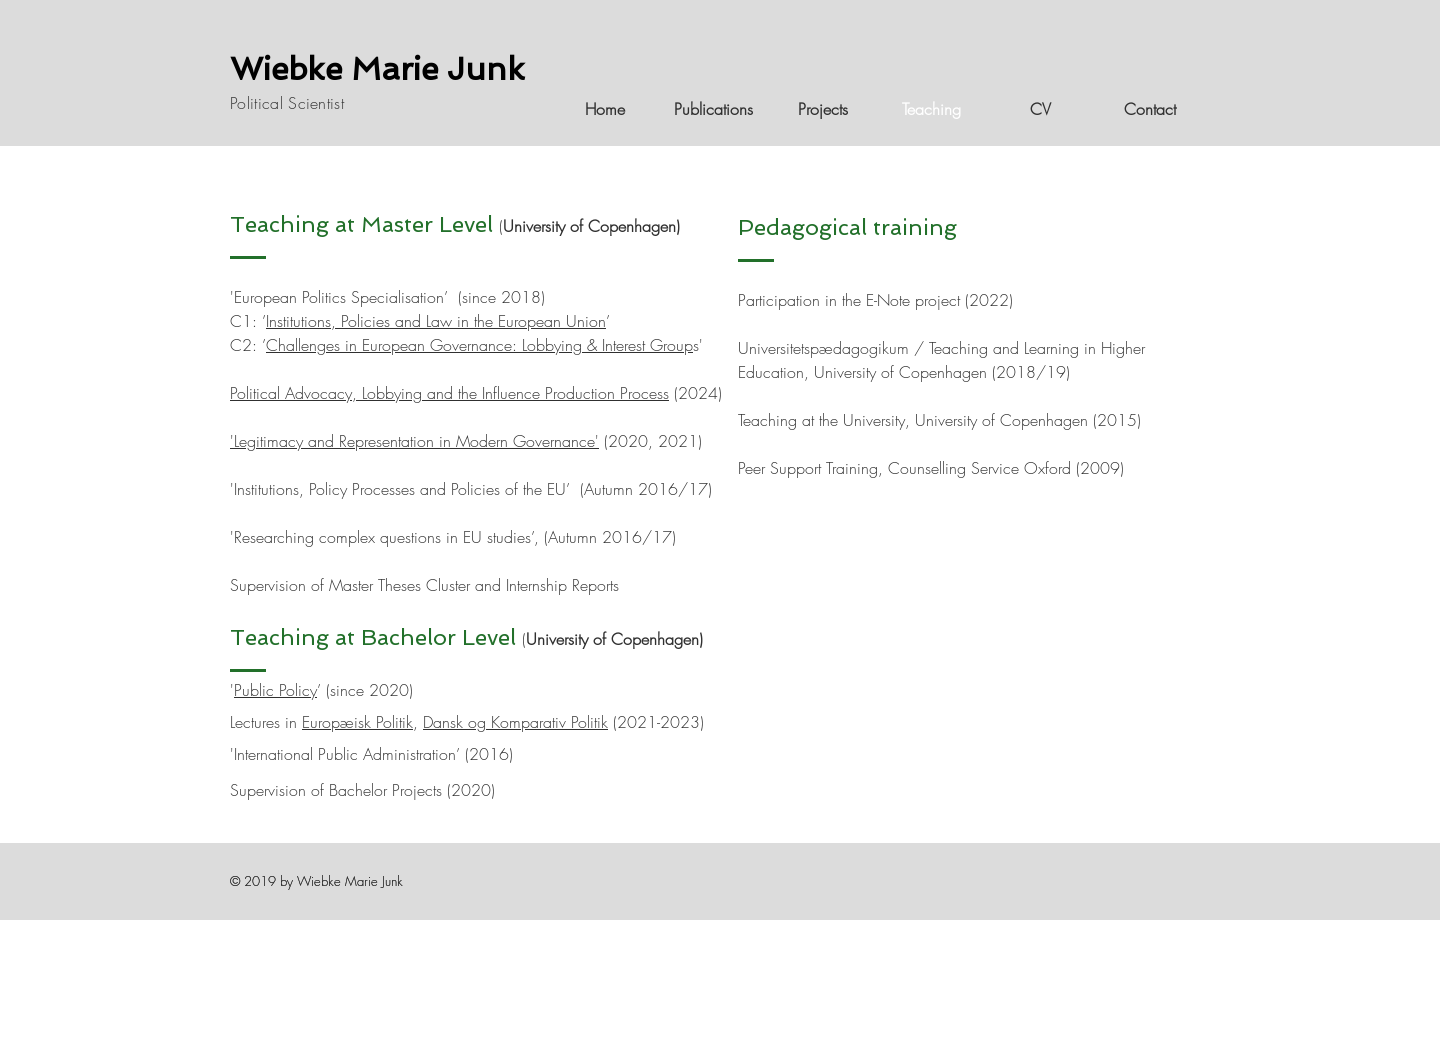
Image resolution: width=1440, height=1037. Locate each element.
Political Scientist (287, 103)
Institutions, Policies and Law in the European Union (436, 321)
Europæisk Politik (357, 722)
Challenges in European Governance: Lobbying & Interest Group (479, 345)
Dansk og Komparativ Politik (515, 722)
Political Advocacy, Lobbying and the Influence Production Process (449, 393)
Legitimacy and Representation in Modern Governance (414, 441)
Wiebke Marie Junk (377, 69)
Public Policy (275, 690)
